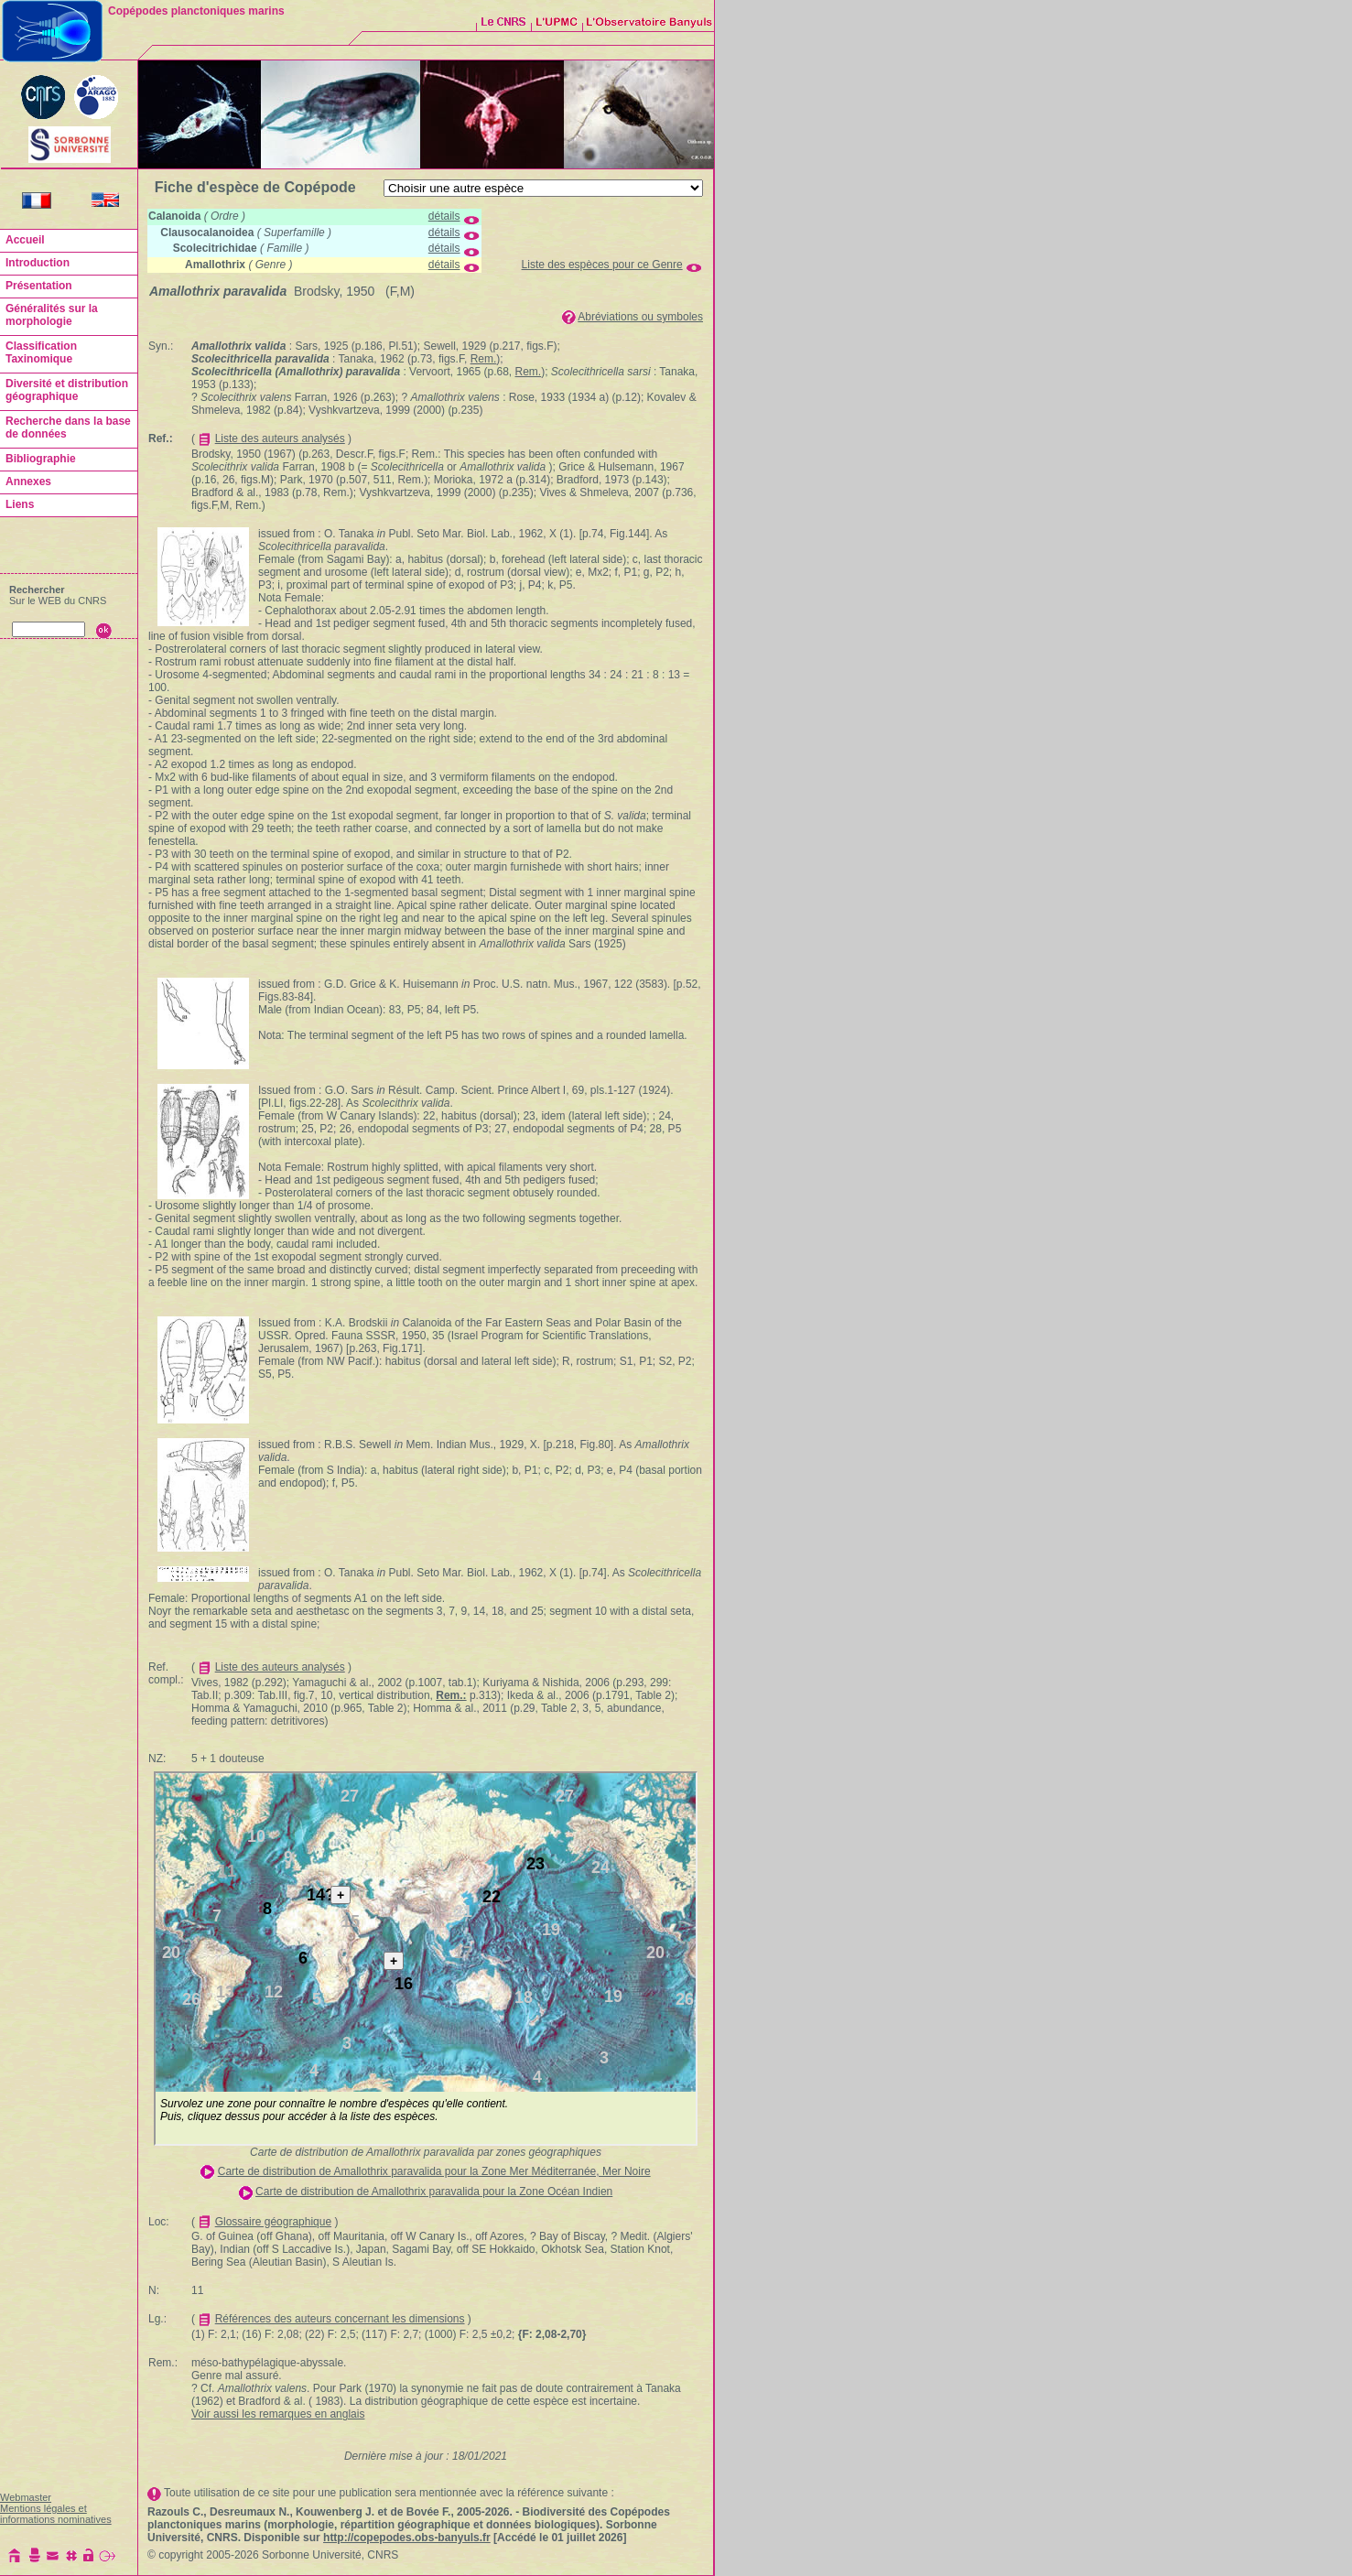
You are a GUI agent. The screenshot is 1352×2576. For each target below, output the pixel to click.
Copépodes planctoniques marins (196, 11)
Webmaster (25, 2497)
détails (444, 216)
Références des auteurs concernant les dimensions (340, 2318)
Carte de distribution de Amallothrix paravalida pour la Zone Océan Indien (433, 2191)
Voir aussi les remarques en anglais (277, 2414)
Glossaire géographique (273, 2221)
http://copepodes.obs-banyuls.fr (407, 2537)
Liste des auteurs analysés (280, 438)
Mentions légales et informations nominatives (56, 2514)
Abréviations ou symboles (640, 316)
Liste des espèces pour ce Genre (602, 264)
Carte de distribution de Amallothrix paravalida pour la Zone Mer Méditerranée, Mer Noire (434, 2171)
